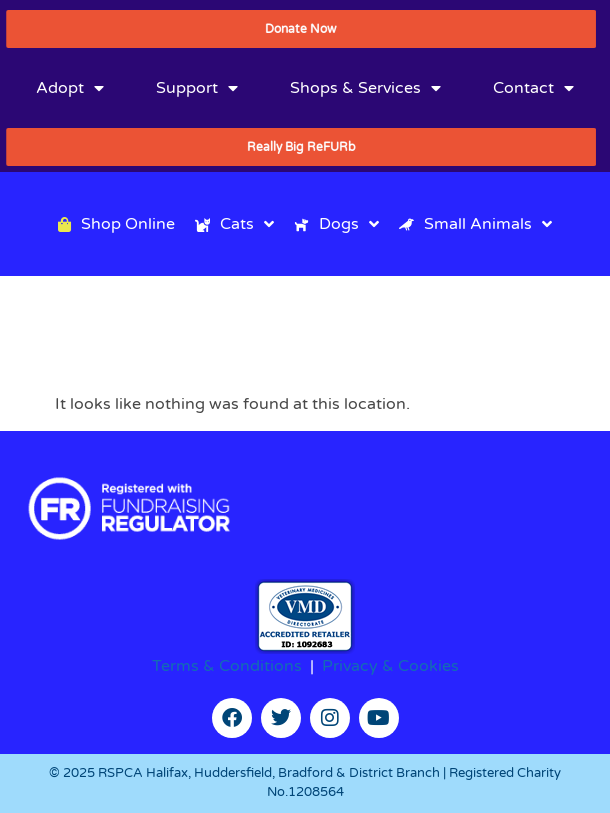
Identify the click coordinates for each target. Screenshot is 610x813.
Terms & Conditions (227, 666)
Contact (533, 88)
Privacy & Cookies (390, 666)
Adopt (70, 88)
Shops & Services (365, 88)
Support (197, 88)
